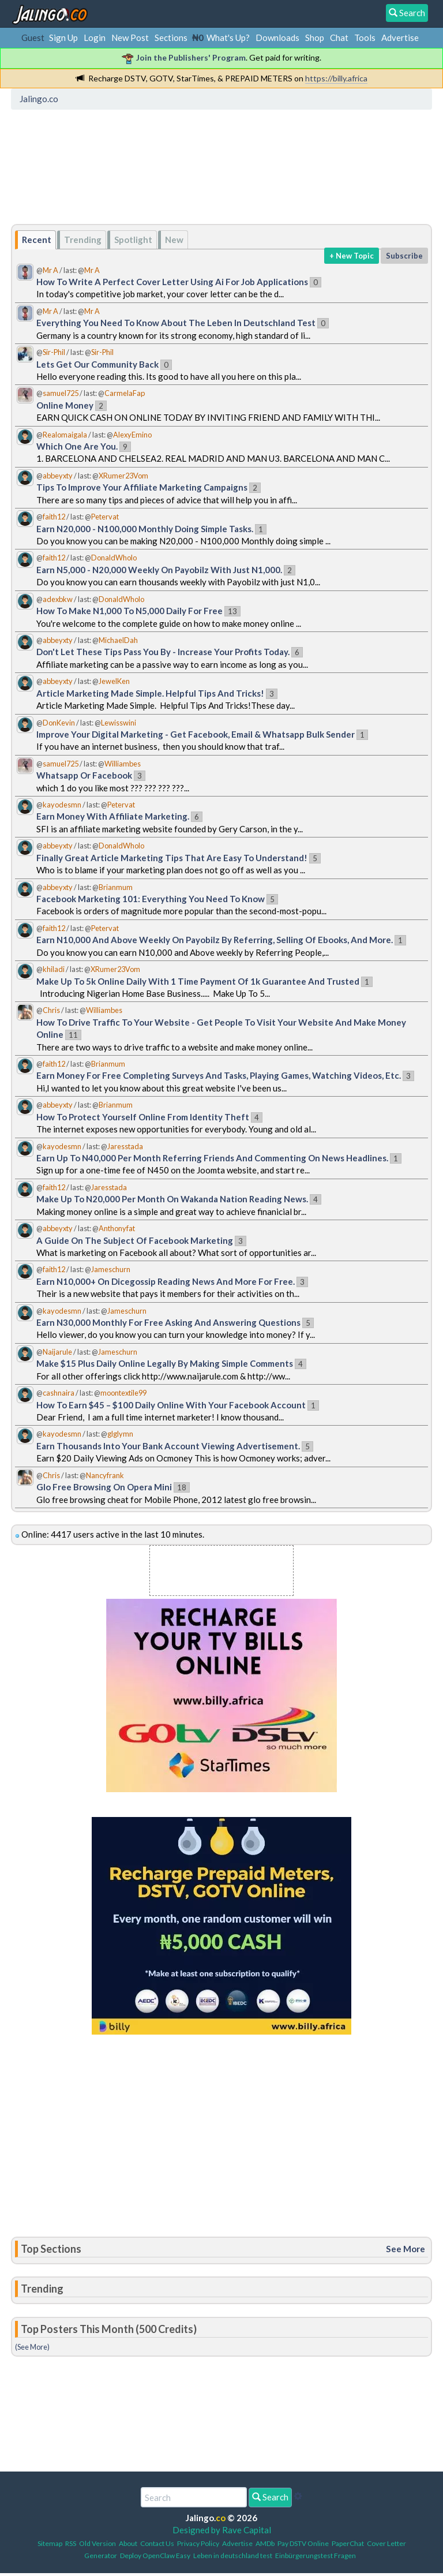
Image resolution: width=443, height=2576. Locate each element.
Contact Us (157, 2543)
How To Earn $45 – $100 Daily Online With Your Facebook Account (171, 1405)
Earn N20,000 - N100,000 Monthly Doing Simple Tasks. (144, 529)
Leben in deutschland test (232, 2555)
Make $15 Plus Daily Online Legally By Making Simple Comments (164, 1363)
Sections (171, 37)
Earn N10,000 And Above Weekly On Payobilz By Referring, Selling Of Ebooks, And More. (214, 939)
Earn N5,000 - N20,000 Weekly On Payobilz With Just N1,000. (159, 569)
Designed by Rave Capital (221, 2530)
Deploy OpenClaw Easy (155, 2555)
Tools (365, 37)
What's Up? (228, 37)
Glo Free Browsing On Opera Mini (104, 1487)
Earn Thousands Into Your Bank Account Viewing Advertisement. (168, 1446)
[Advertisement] (225, 164)
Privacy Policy (198, 2543)
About (128, 2543)
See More (405, 2249)
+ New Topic (351, 255)
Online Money (64, 405)
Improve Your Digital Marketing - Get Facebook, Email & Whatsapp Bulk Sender (196, 734)
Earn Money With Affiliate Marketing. (112, 816)
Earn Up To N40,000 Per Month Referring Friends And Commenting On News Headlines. (212, 1158)
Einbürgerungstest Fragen (315, 2555)
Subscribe (404, 255)
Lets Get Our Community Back (97, 364)
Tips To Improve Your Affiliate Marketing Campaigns (141, 487)
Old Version (97, 2543)
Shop (314, 37)
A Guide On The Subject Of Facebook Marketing (134, 1240)
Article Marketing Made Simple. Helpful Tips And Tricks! (150, 693)
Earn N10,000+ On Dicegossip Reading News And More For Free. (165, 1281)
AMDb (265, 2543)
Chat (339, 37)
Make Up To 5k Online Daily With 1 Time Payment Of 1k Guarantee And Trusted (197, 981)
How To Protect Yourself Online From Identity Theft (142, 1117)
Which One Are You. (77, 446)
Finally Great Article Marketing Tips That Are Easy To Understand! (171, 858)
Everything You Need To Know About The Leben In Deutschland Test (176, 322)
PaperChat (348, 2543)
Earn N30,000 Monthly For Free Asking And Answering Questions (168, 1322)
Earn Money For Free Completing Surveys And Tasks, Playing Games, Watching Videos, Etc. (218, 1075)
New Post (130, 37)
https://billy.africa (336, 78)
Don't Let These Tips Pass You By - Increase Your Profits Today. (163, 651)
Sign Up (63, 37)
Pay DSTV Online (303, 2543)
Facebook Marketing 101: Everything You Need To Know (150, 898)
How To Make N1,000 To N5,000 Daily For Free (129, 610)
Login (95, 37)
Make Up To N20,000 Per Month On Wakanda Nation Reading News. (172, 1199)
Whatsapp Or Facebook (84, 775)
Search (270, 2497)
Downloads (277, 37)
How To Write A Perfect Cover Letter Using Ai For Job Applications (172, 281)
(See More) (32, 2346)
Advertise (400, 37)
